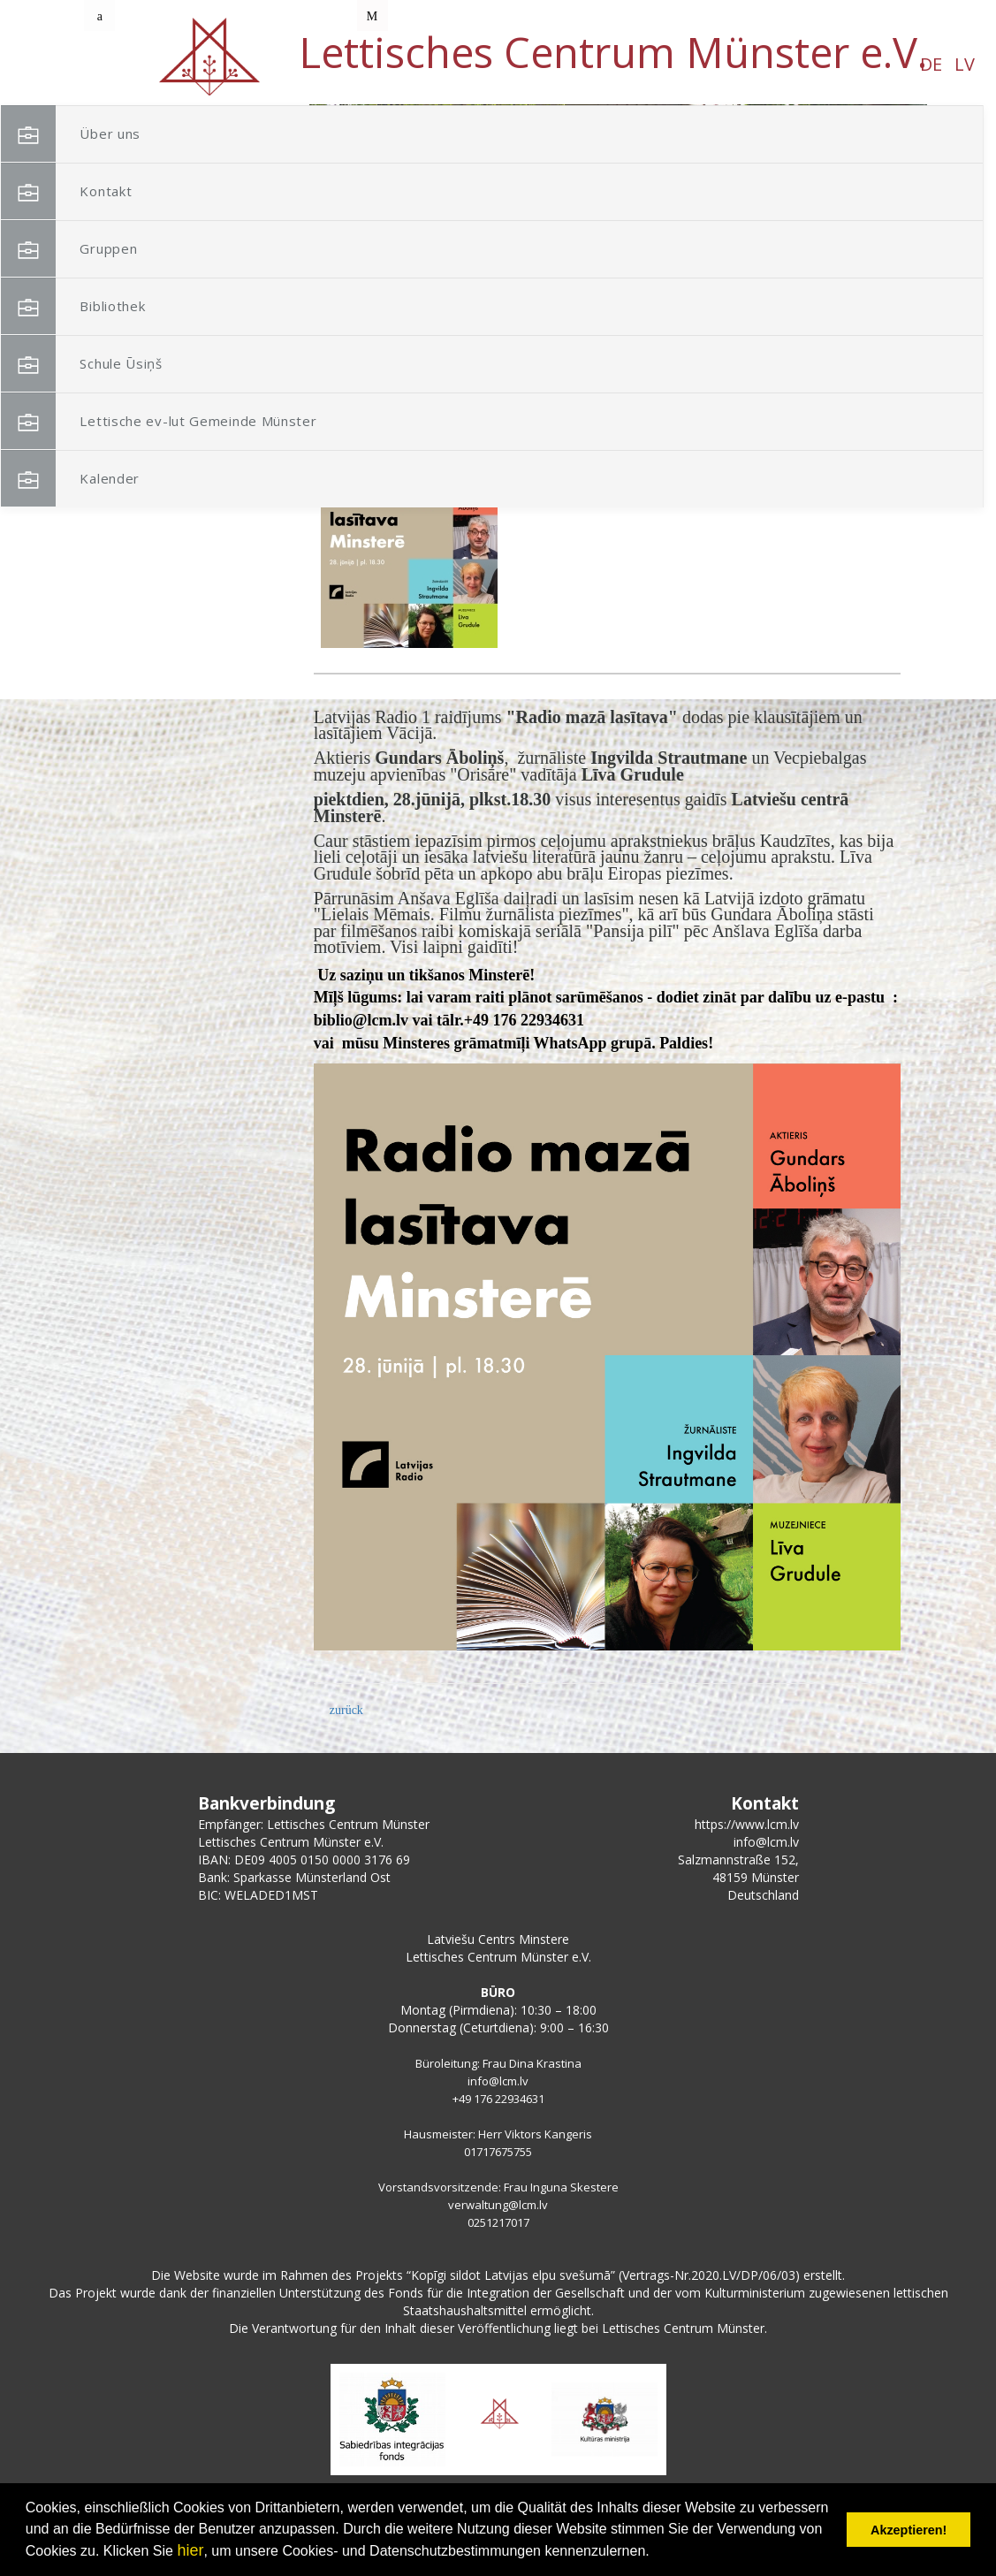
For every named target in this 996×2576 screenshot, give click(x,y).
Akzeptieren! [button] (909, 2530)
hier (190, 2550)
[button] (874, 219)
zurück (346, 1710)
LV (322, 64)
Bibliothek (139, 306)
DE (289, 64)
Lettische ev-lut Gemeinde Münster (195, 430)
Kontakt (132, 191)
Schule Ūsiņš (147, 364)
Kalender (136, 479)
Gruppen (135, 249)
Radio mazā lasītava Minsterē (589, 473)
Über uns (137, 134)
